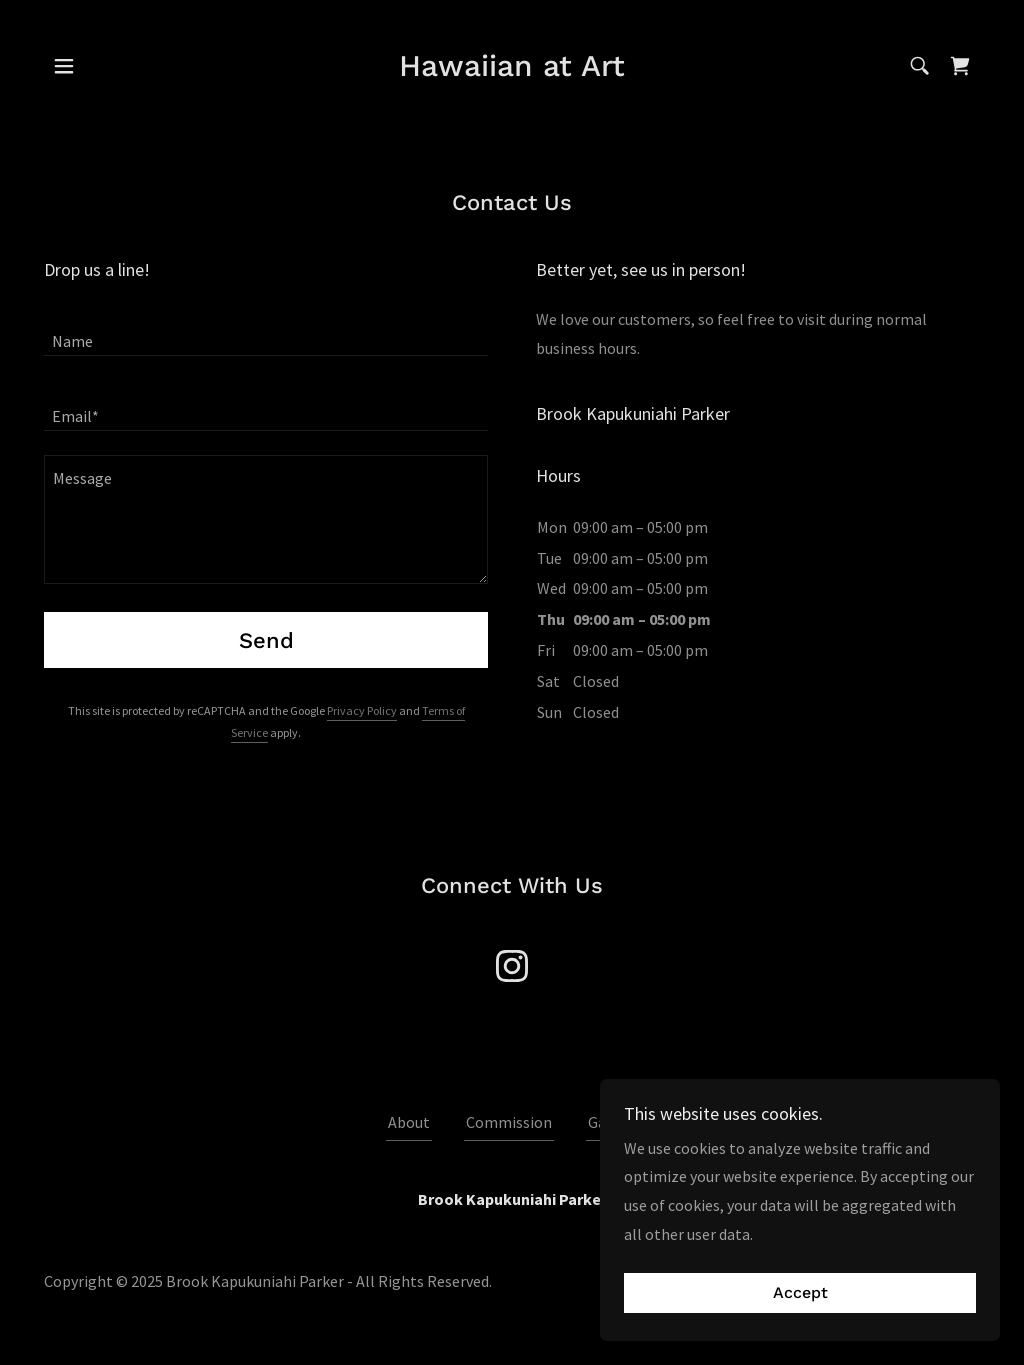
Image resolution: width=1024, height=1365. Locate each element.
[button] (64, 66)
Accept (800, 1293)
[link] (512, 70)
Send (266, 640)
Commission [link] (509, 1122)
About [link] (409, 1122)
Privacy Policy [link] (362, 710)
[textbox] (266, 330)
